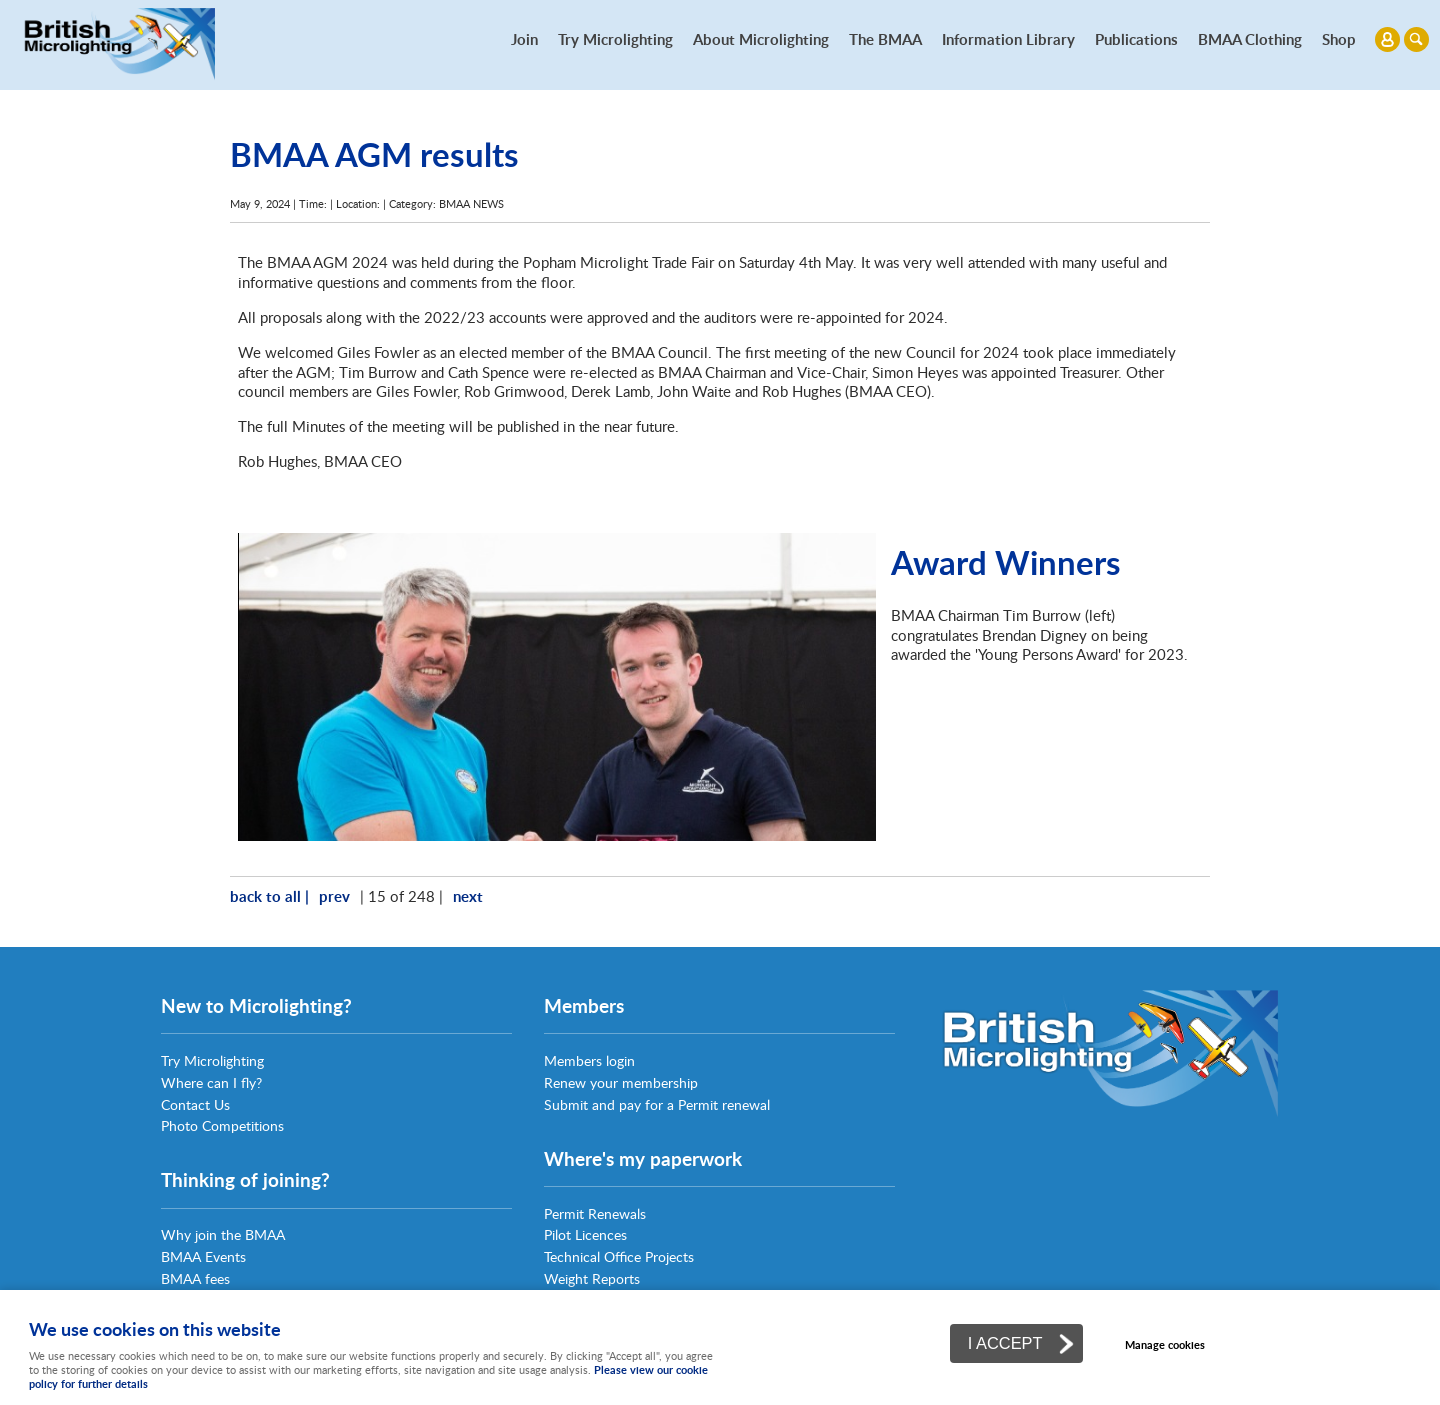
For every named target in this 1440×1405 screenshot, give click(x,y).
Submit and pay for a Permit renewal (657, 1104)
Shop (1339, 39)
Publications (1136, 39)
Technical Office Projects (619, 1256)
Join (524, 39)
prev (334, 896)
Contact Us (195, 1104)
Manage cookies (1165, 1344)
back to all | (269, 896)
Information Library (1008, 39)
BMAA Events (203, 1256)
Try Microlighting (615, 39)
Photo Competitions (222, 1125)
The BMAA (885, 39)
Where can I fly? (211, 1082)
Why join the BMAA (223, 1234)
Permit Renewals (595, 1213)
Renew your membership (621, 1082)
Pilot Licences (585, 1234)
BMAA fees (195, 1278)
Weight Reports (592, 1278)
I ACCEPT (1005, 1343)
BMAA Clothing (1250, 39)
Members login (589, 1060)
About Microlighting (761, 39)
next (468, 896)
